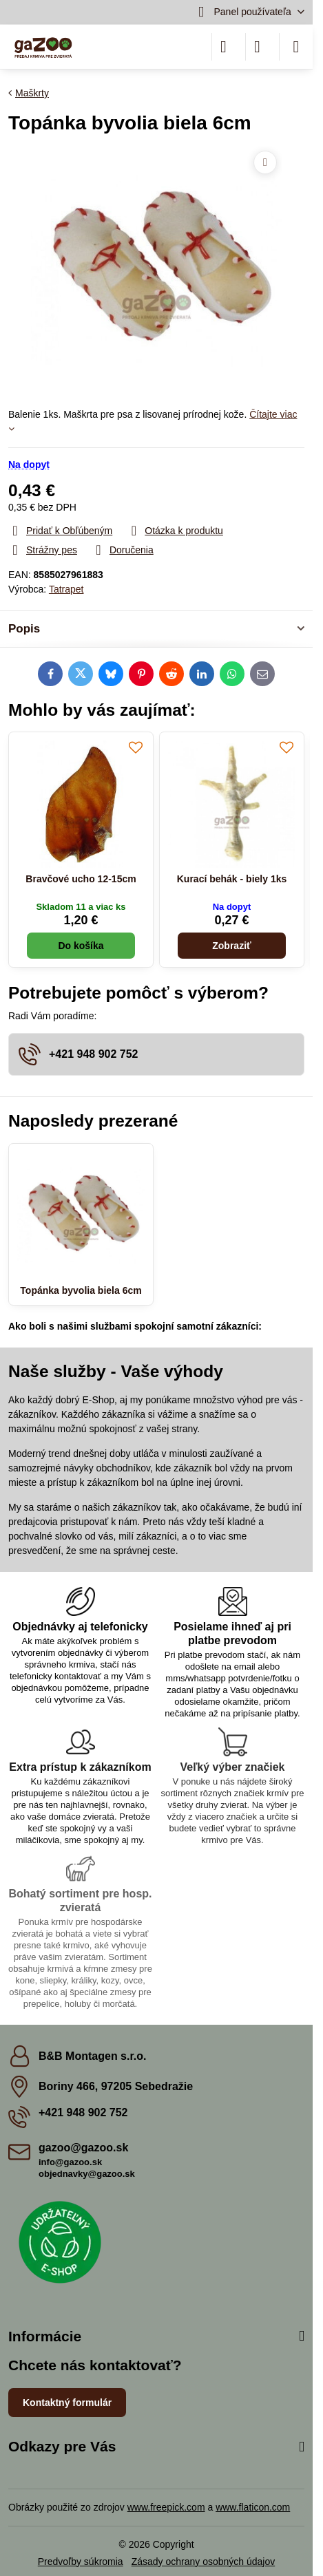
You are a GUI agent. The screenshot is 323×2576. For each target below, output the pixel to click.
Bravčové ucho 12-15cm (80, 878)
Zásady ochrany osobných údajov (203, 2561)
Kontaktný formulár (67, 2402)
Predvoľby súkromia (80, 2561)
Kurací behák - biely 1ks (232, 878)
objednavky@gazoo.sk (87, 2174)
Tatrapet (66, 589)
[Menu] (296, 47)
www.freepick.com (166, 2507)
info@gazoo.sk (70, 2162)
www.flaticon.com (253, 2507)
